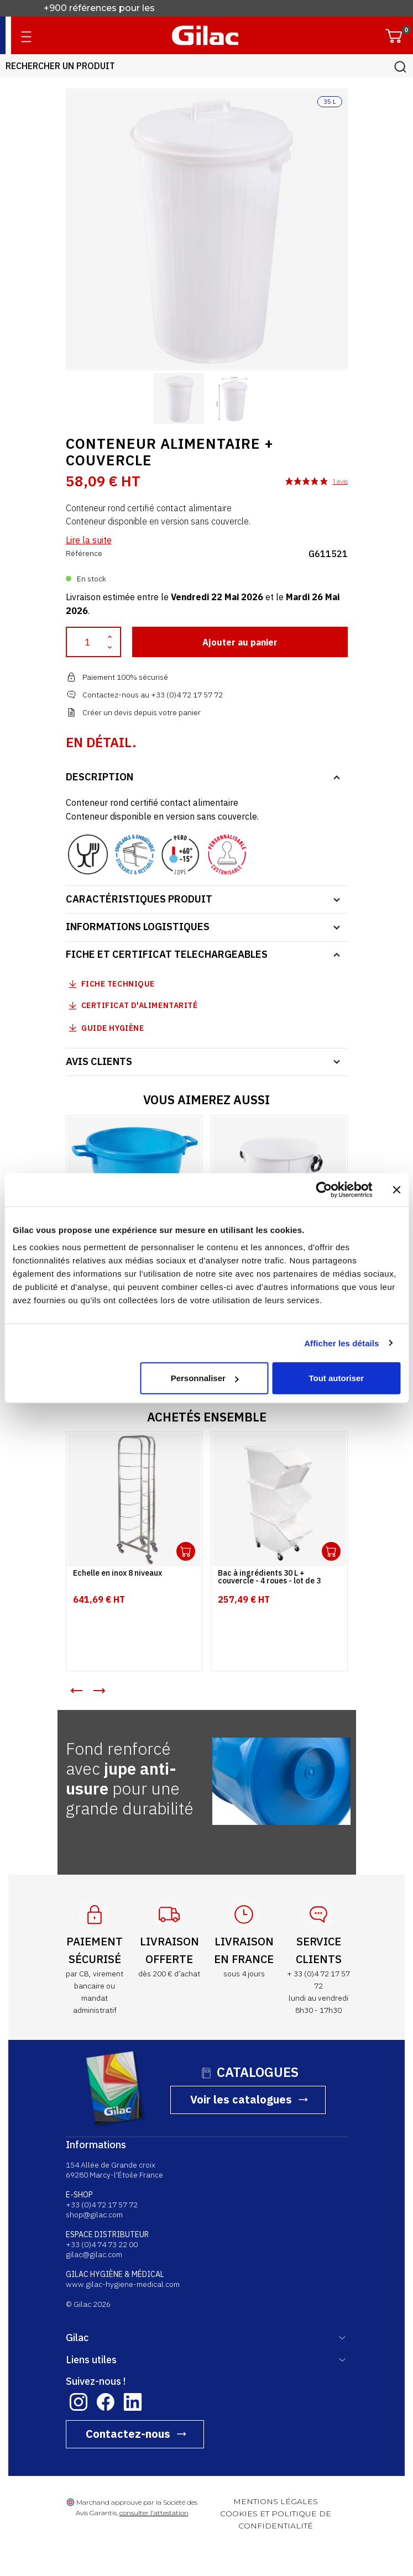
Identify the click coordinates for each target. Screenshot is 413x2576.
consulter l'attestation (154, 2513)
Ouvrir (185, 1551)
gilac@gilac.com (94, 2254)
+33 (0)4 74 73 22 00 (102, 2244)
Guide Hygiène (105, 1028)
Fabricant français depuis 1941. (113, 8)
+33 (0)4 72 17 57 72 (102, 2205)
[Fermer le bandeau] (396, 1189)
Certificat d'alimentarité (139, 1005)
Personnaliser (205, 1378)
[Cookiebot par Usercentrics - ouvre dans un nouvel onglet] (323, 1189)
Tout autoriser (336, 1378)
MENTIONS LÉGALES (275, 2501)
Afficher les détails (341, 1342)
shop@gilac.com (94, 2215)
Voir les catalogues (241, 2099)
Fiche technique (118, 984)
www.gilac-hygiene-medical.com (123, 2284)
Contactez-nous (128, 2433)
